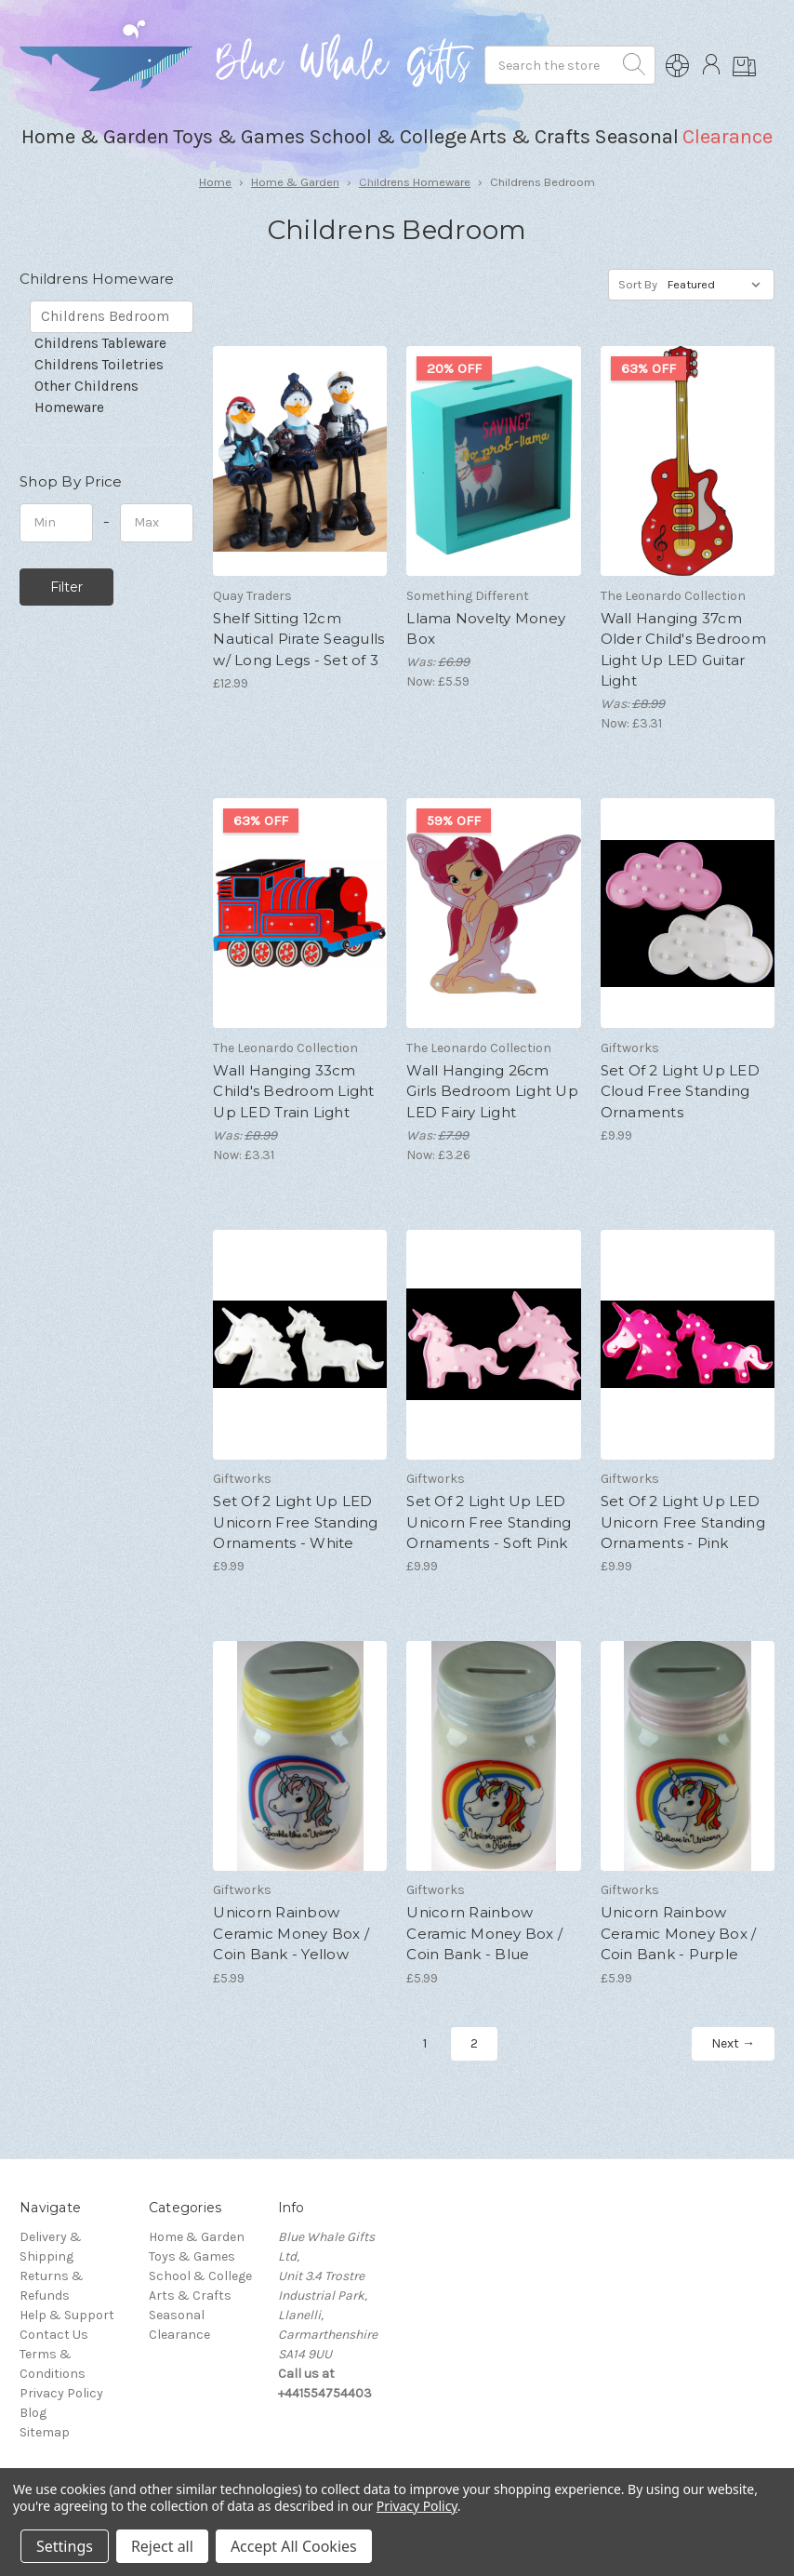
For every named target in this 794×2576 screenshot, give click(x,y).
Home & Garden (295, 182)
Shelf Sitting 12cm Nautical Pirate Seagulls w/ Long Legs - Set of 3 (298, 639)
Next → (733, 2043)
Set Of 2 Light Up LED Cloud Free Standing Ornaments (680, 1091)
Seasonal (177, 2315)
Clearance (727, 137)
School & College (200, 2276)
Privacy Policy (61, 2393)
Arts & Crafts (190, 2295)
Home (215, 182)
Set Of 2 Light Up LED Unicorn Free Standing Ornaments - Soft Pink (488, 1522)
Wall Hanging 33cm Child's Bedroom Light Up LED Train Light (293, 1091)
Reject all (162, 2546)
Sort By (637, 284)
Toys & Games (192, 2256)
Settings (64, 2546)
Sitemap (45, 2432)
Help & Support (67, 2315)
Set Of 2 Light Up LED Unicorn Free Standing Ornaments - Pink (683, 1522)
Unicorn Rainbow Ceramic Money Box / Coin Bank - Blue (484, 1933)
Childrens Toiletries (99, 364)
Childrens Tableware (100, 343)
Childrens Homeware (414, 182)
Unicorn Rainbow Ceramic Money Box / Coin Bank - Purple (679, 1933)
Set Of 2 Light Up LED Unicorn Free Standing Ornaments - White (295, 1522)
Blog (33, 2413)
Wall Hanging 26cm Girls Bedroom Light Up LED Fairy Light (492, 1091)
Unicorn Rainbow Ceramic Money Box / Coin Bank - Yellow (291, 1933)
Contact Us (54, 2334)
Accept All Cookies (294, 2546)
